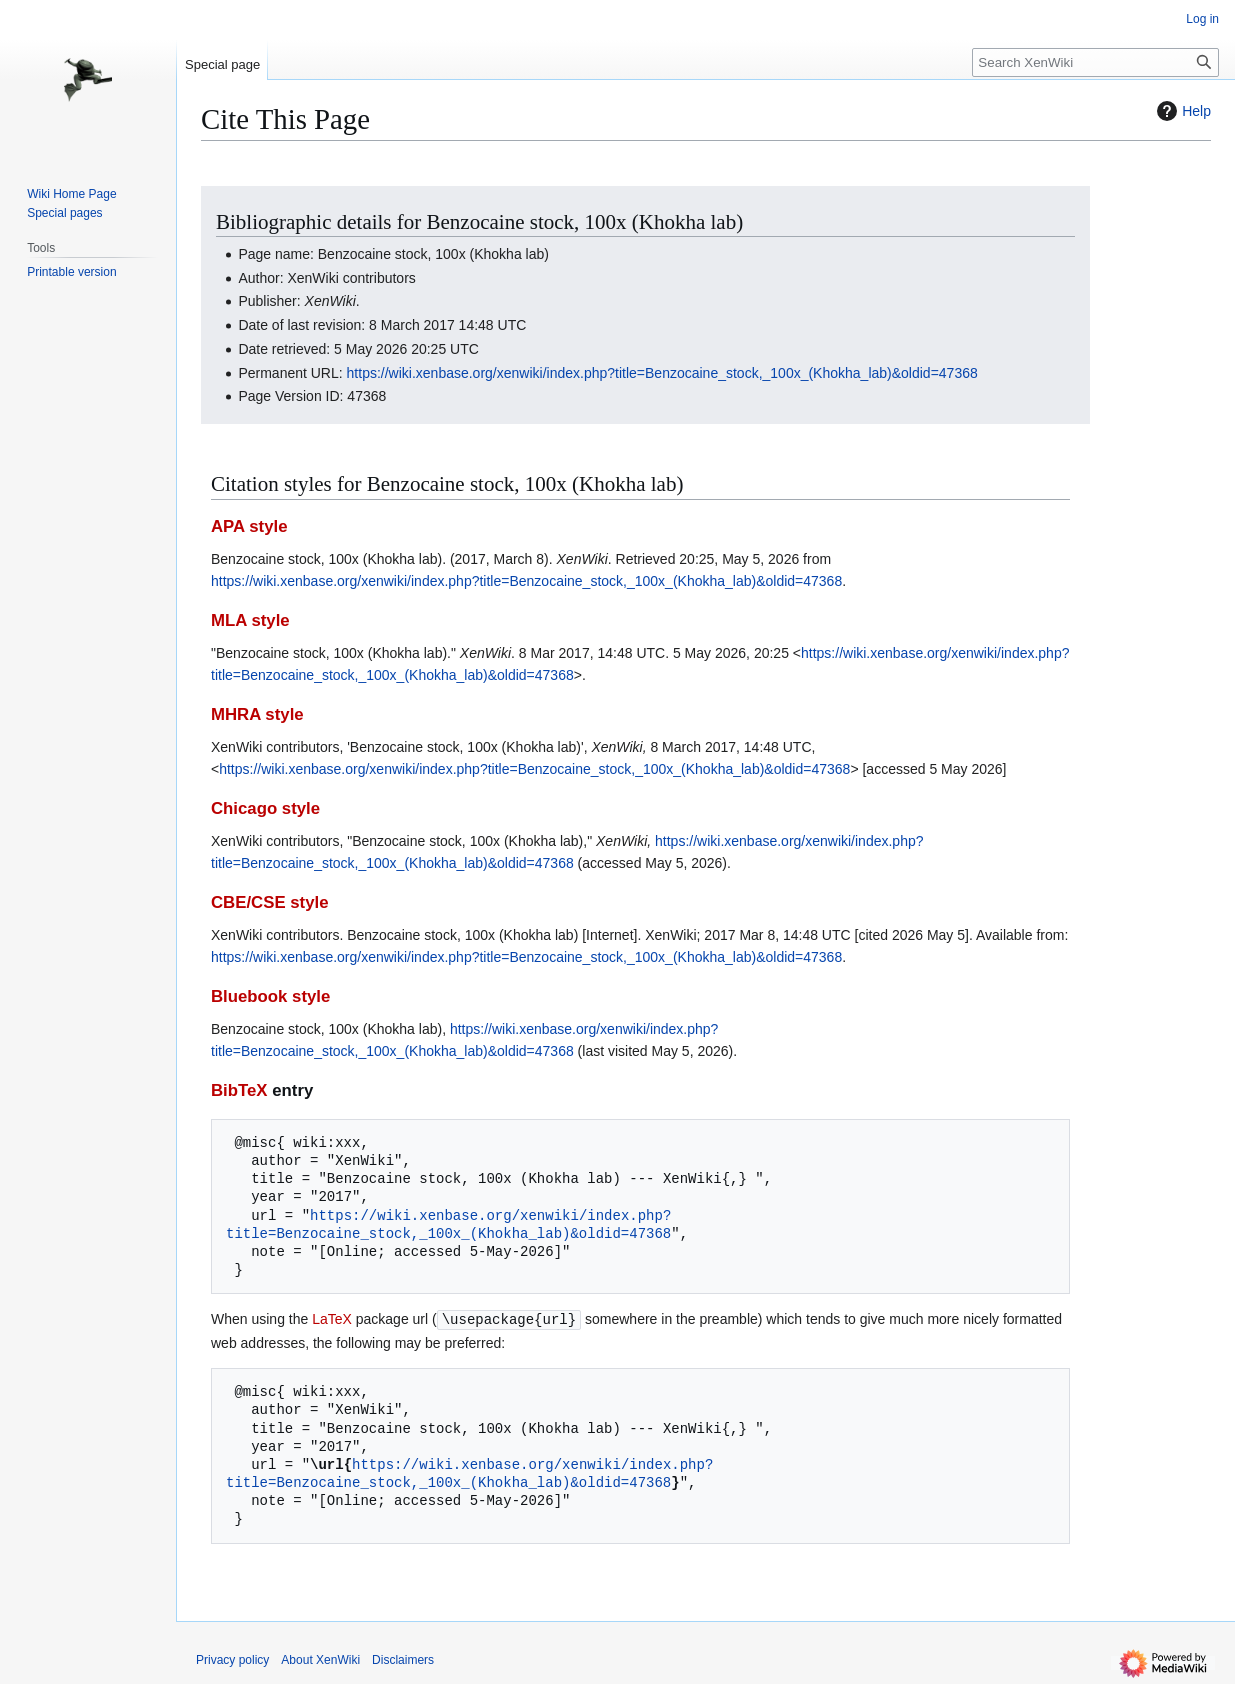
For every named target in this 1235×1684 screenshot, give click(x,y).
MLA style (250, 620)
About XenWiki (320, 1659)
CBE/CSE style (270, 902)
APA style (249, 526)
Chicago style (265, 808)
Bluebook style (270, 996)
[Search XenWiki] (1095, 62)
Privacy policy (232, 1659)
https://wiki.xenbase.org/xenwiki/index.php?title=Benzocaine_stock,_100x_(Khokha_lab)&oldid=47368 (662, 373)
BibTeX (239, 1090)
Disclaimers (403, 1659)
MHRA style (257, 714)
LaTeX (332, 1319)
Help (1181, 111)
